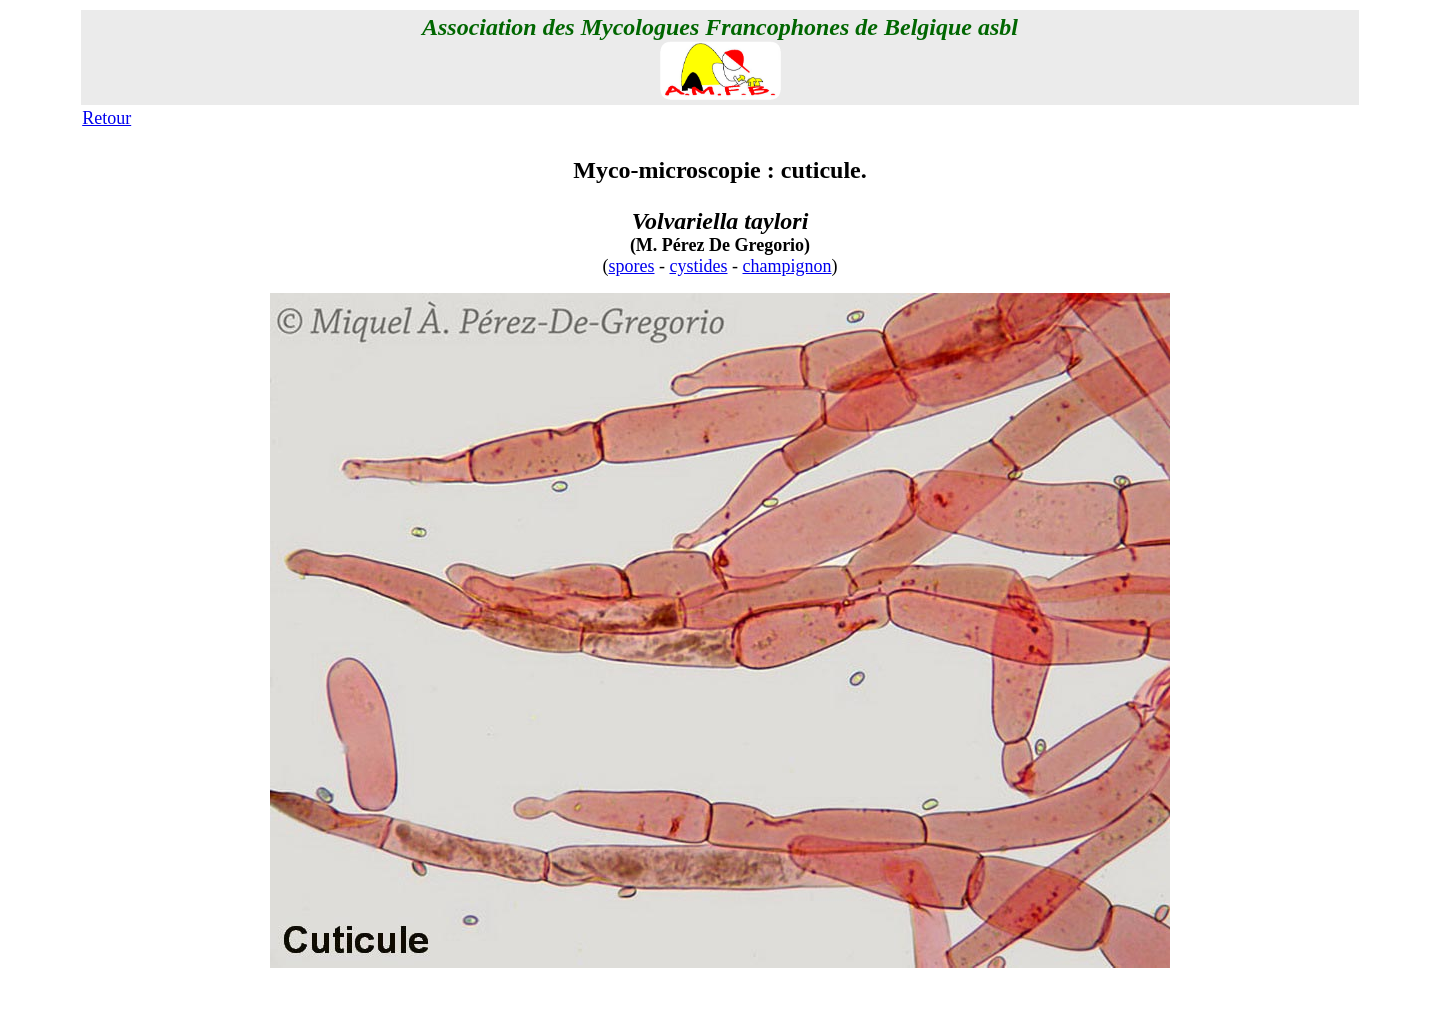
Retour (106, 118)
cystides (699, 266)
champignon (787, 266)
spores (632, 266)
